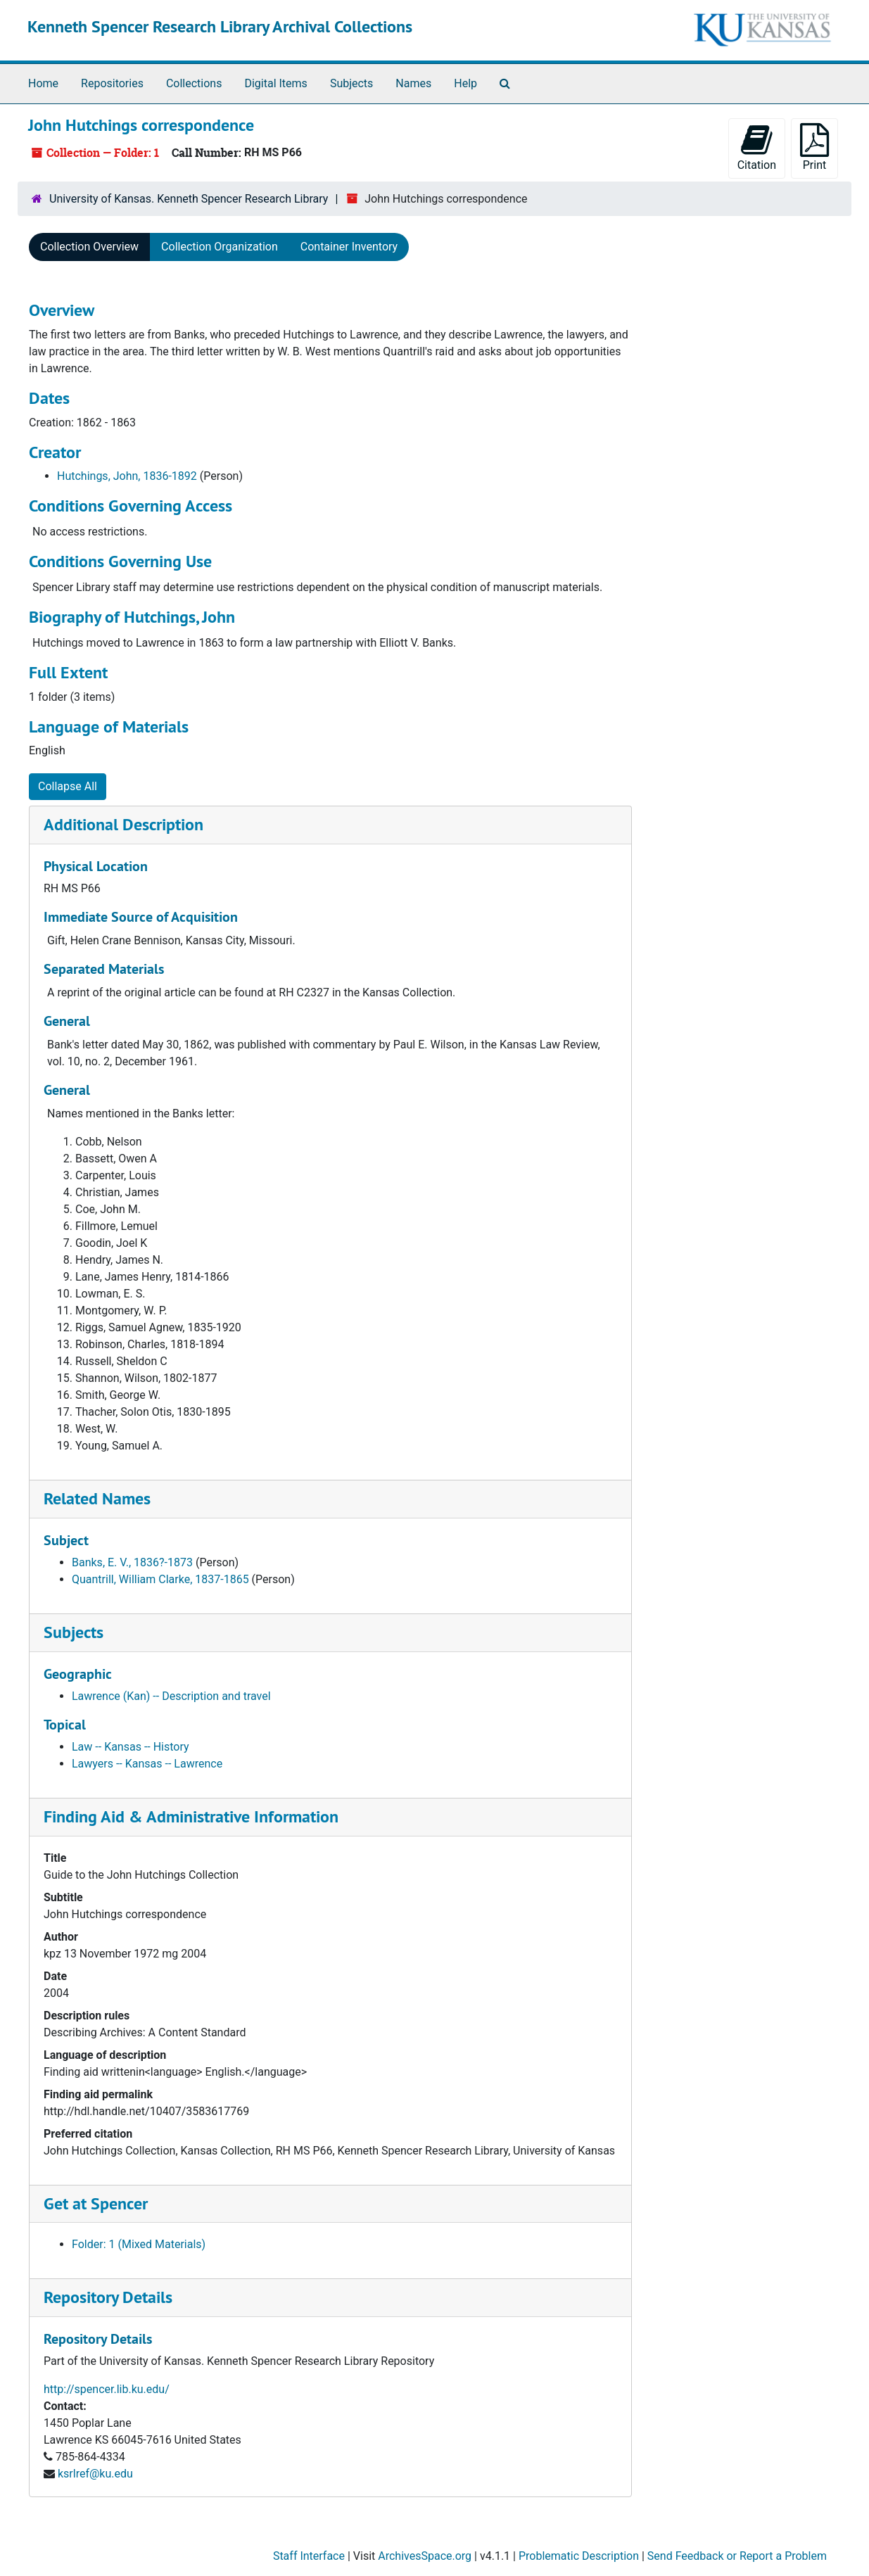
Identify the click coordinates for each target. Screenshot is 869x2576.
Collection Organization (219, 246)
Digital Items (275, 83)
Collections (194, 83)
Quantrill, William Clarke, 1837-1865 (160, 1579)
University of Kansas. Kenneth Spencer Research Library (188, 198)
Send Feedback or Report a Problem (737, 2556)
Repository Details (108, 2297)
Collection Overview (89, 246)
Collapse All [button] (67, 786)
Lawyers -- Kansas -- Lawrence (147, 1763)
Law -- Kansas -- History (130, 1746)
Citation (756, 147)
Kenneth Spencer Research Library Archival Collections (219, 26)
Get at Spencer (96, 2203)
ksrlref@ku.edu (95, 2473)
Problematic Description (579, 2556)
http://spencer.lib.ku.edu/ (107, 2389)
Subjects (351, 83)
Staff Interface (309, 2556)
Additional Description (123, 824)
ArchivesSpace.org (424, 2556)
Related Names (97, 1498)
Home (43, 83)
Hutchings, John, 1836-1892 (127, 476)
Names (413, 83)
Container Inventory (349, 246)
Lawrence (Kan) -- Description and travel (171, 1696)
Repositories (112, 83)
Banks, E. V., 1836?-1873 (132, 1562)
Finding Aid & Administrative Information (191, 1816)
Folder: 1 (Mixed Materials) (138, 2244)
